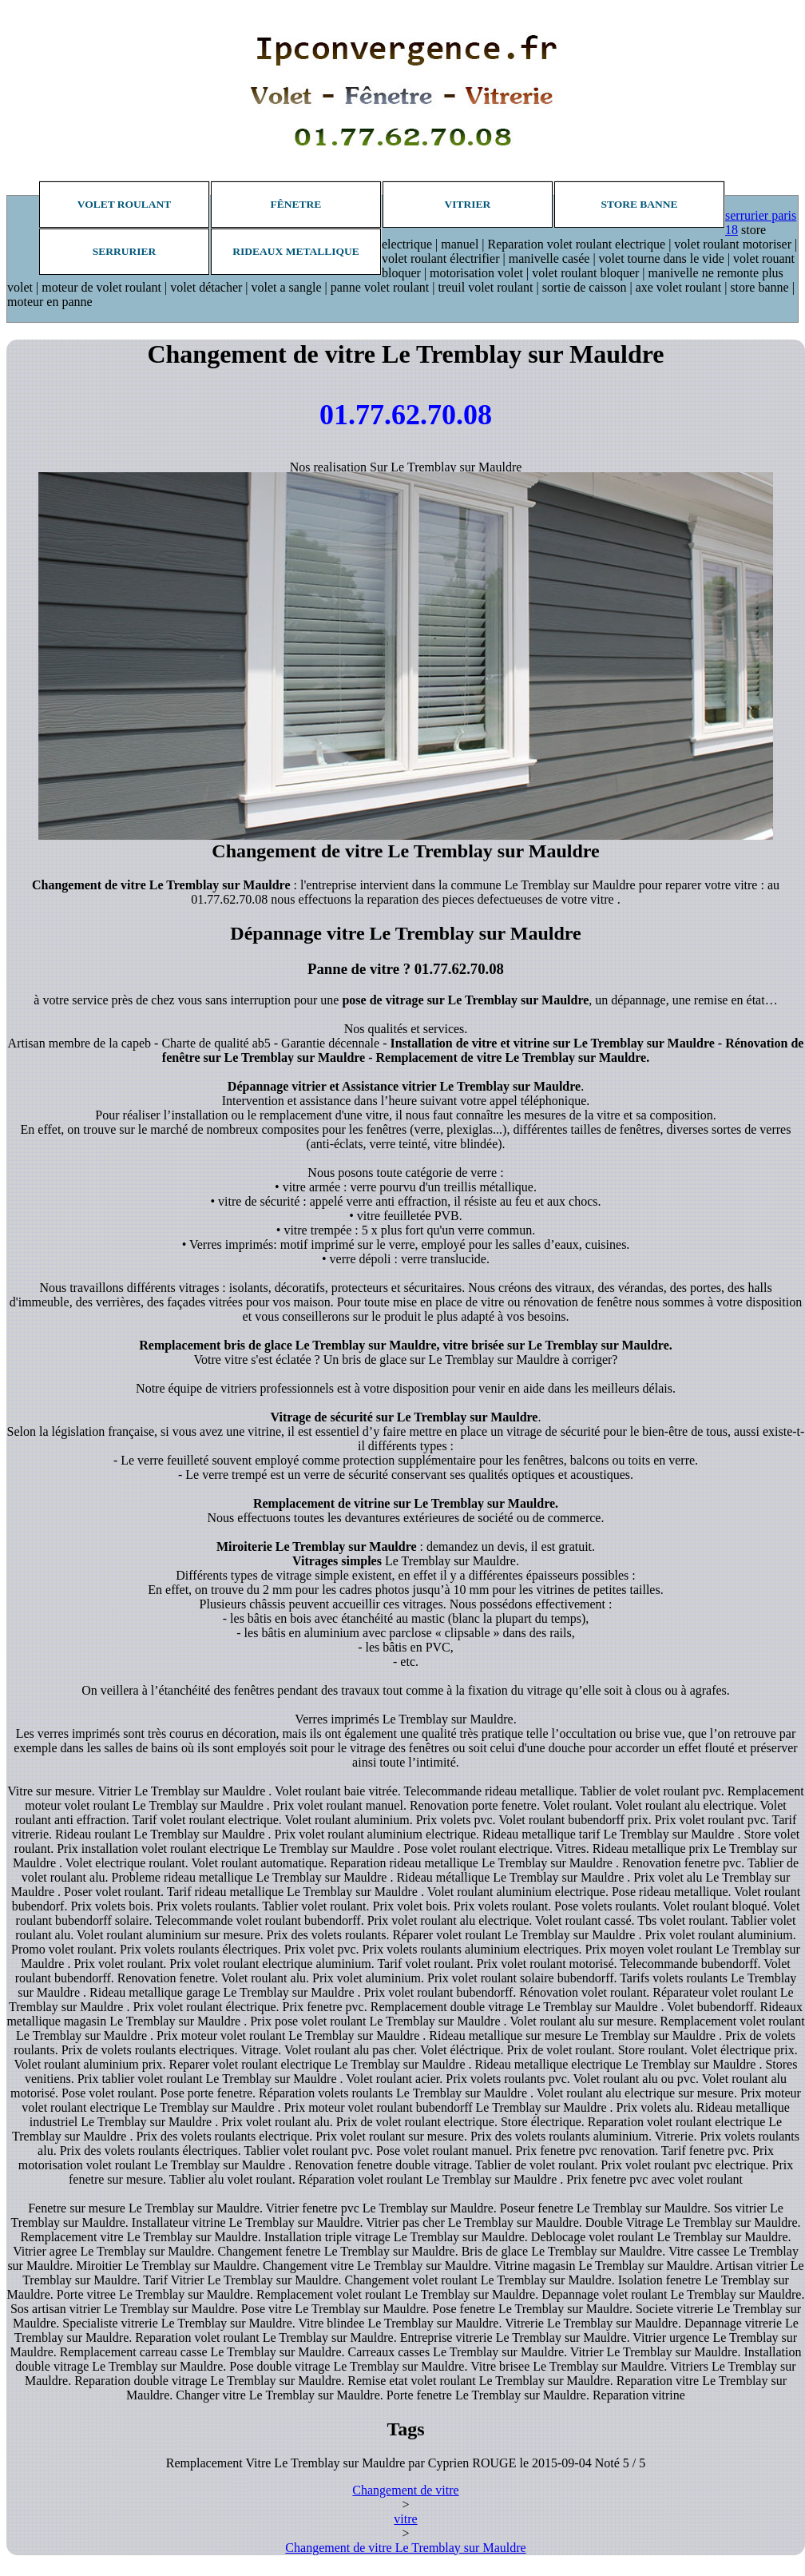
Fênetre (296, 204)
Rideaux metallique (295, 251)
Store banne (639, 204)
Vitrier (468, 204)
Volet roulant (124, 204)
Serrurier (125, 251)
